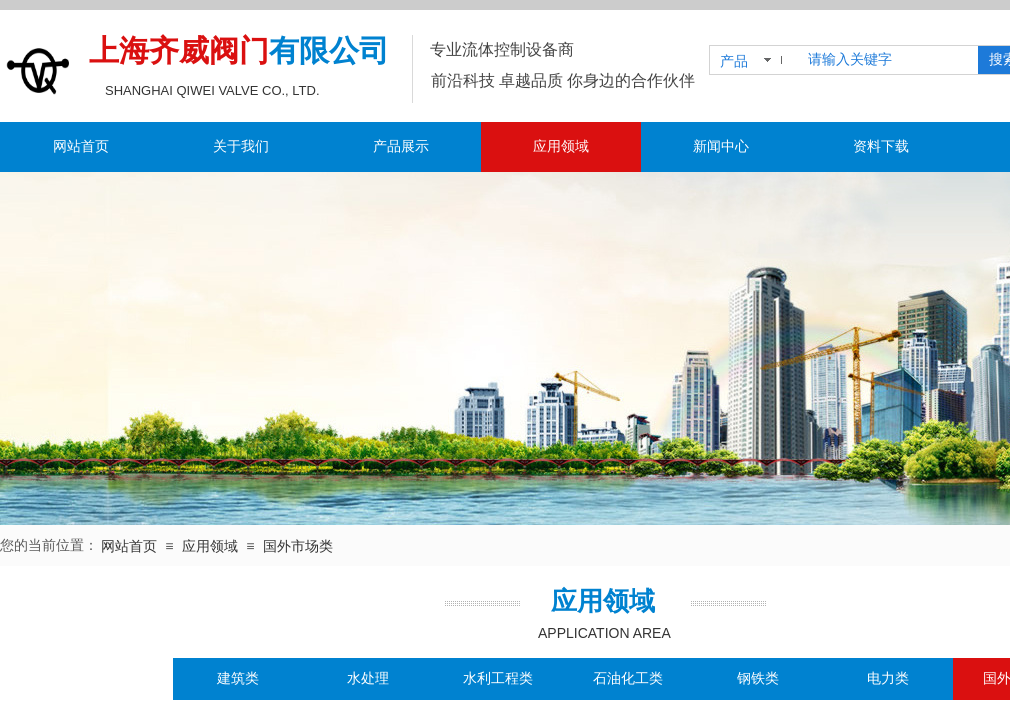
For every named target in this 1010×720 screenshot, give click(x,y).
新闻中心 (721, 146)
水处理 (368, 678)
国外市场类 (298, 546)
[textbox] (889, 60)
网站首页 (81, 146)
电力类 (888, 678)
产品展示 (401, 146)
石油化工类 (628, 678)
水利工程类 (498, 678)
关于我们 (241, 146)
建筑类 (238, 678)
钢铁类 (758, 678)
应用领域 (561, 146)
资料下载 (881, 146)
